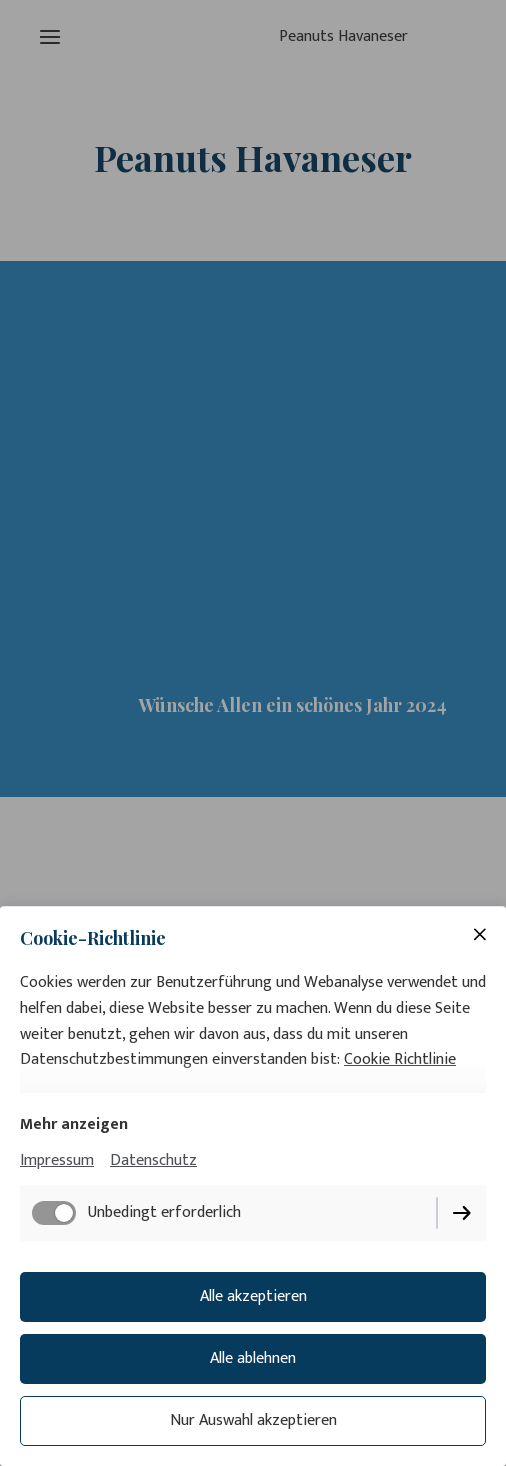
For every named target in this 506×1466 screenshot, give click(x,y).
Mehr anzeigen (74, 1124)
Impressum (57, 1160)
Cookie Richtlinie (400, 1059)
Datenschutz (153, 1160)
